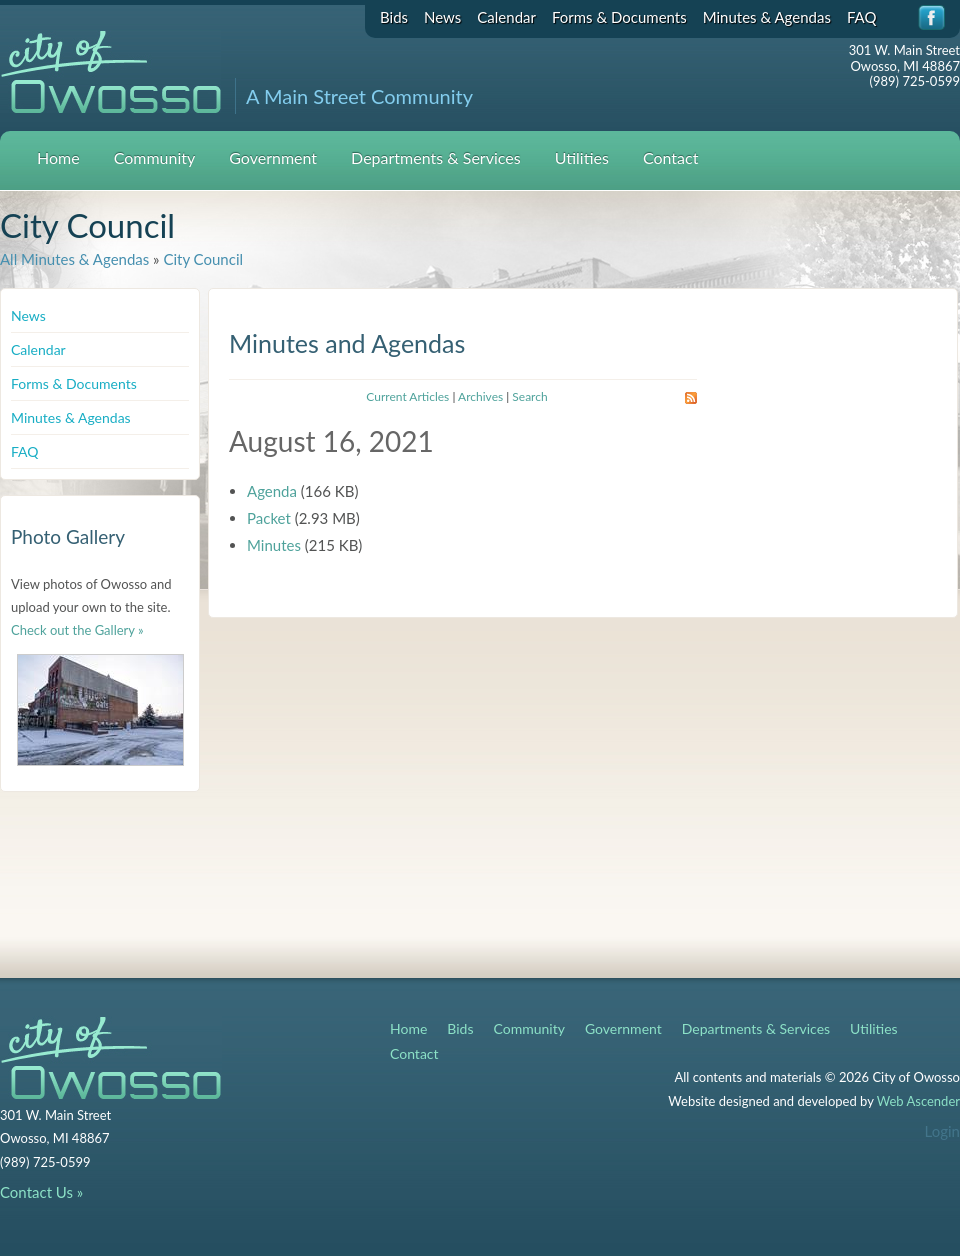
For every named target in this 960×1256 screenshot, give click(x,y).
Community (155, 157)
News (442, 17)
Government (273, 157)
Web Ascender (918, 1101)
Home (58, 157)
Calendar (506, 17)
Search (529, 396)
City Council (203, 259)
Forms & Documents (619, 17)
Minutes (274, 545)
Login (942, 1131)
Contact (670, 157)
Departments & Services (436, 157)
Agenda (272, 491)
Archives (480, 396)
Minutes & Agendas (767, 17)
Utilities (582, 157)
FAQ (862, 17)
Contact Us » (41, 1192)
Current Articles (407, 396)
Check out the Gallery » (77, 630)
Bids (394, 17)
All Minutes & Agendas (74, 259)
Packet (269, 518)
